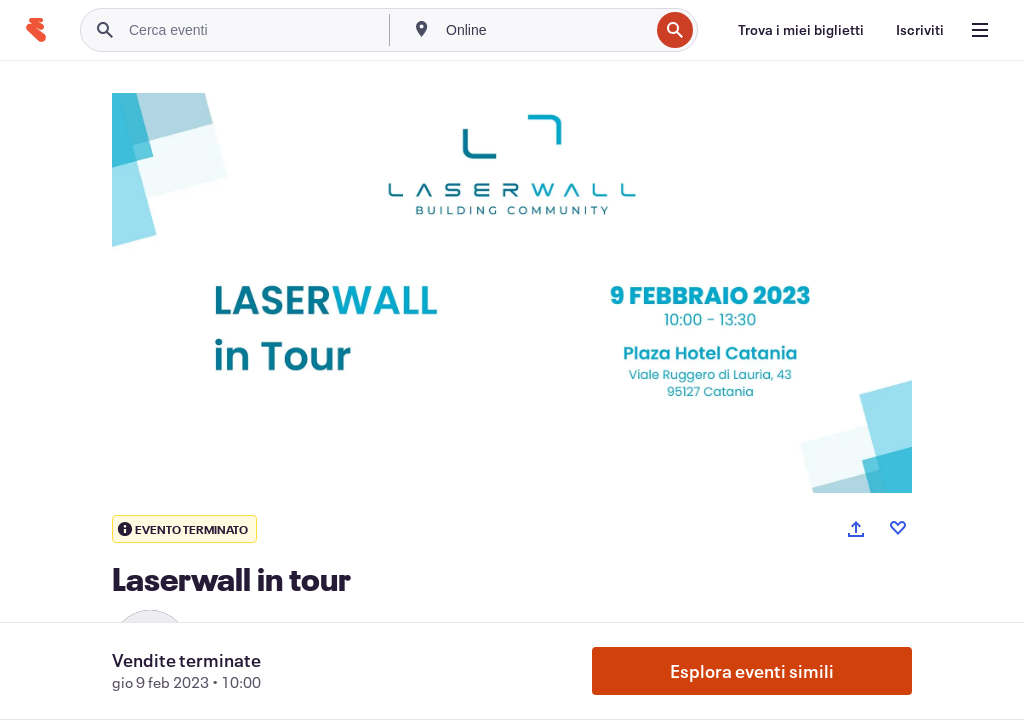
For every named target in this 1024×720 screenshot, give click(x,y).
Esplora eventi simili (752, 671)
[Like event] (898, 528)
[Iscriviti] (920, 30)
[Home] (36, 30)
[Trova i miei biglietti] (801, 30)
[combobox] (545, 30)
